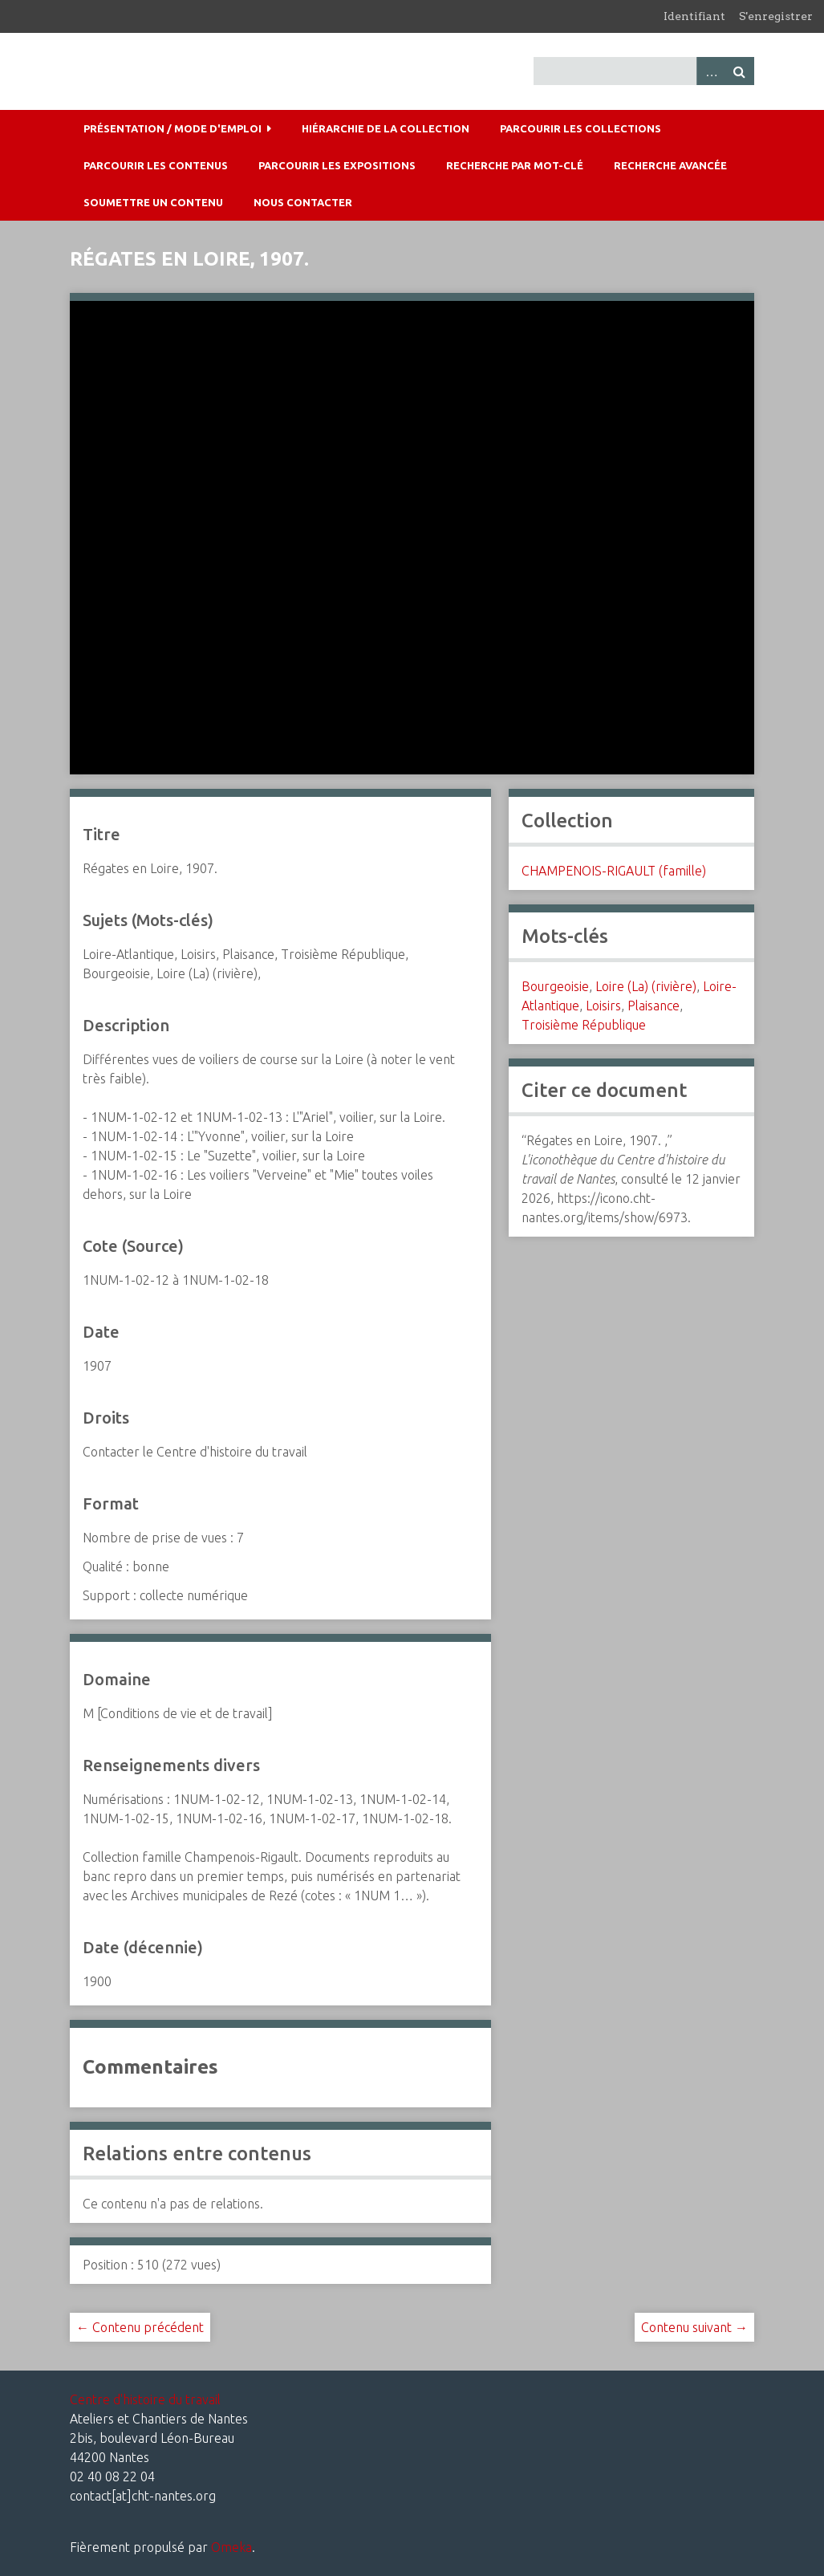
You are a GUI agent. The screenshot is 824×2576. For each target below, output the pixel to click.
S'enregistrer (776, 16)
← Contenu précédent (140, 2327)
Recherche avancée (670, 165)
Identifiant (694, 16)
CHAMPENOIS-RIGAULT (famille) (614, 870)
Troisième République (584, 1025)
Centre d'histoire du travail (145, 2399)
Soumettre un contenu (153, 202)
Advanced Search (710, 71)
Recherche (739, 71)
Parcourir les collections (580, 128)
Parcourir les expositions (337, 165)
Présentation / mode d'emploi (172, 128)
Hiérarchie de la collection (385, 128)
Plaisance (653, 1005)
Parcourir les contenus (155, 165)
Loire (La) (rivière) (645, 986)
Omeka (231, 2547)
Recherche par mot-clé (514, 165)
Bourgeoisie (555, 986)
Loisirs (603, 1005)
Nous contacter (303, 202)
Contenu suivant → (694, 2327)
